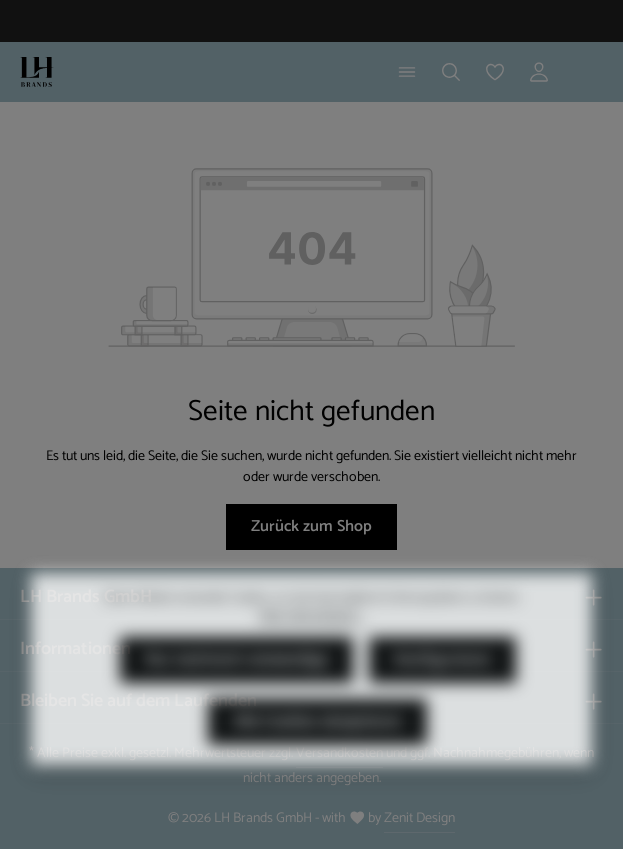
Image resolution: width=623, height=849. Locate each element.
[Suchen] (451, 72)
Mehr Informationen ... (312, 645)
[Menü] (407, 72)
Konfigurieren (442, 688)
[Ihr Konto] (539, 72)
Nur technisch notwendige (236, 688)
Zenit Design (419, 818)
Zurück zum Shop (311, 526)
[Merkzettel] (495, 72)
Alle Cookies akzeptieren (317, 750)
